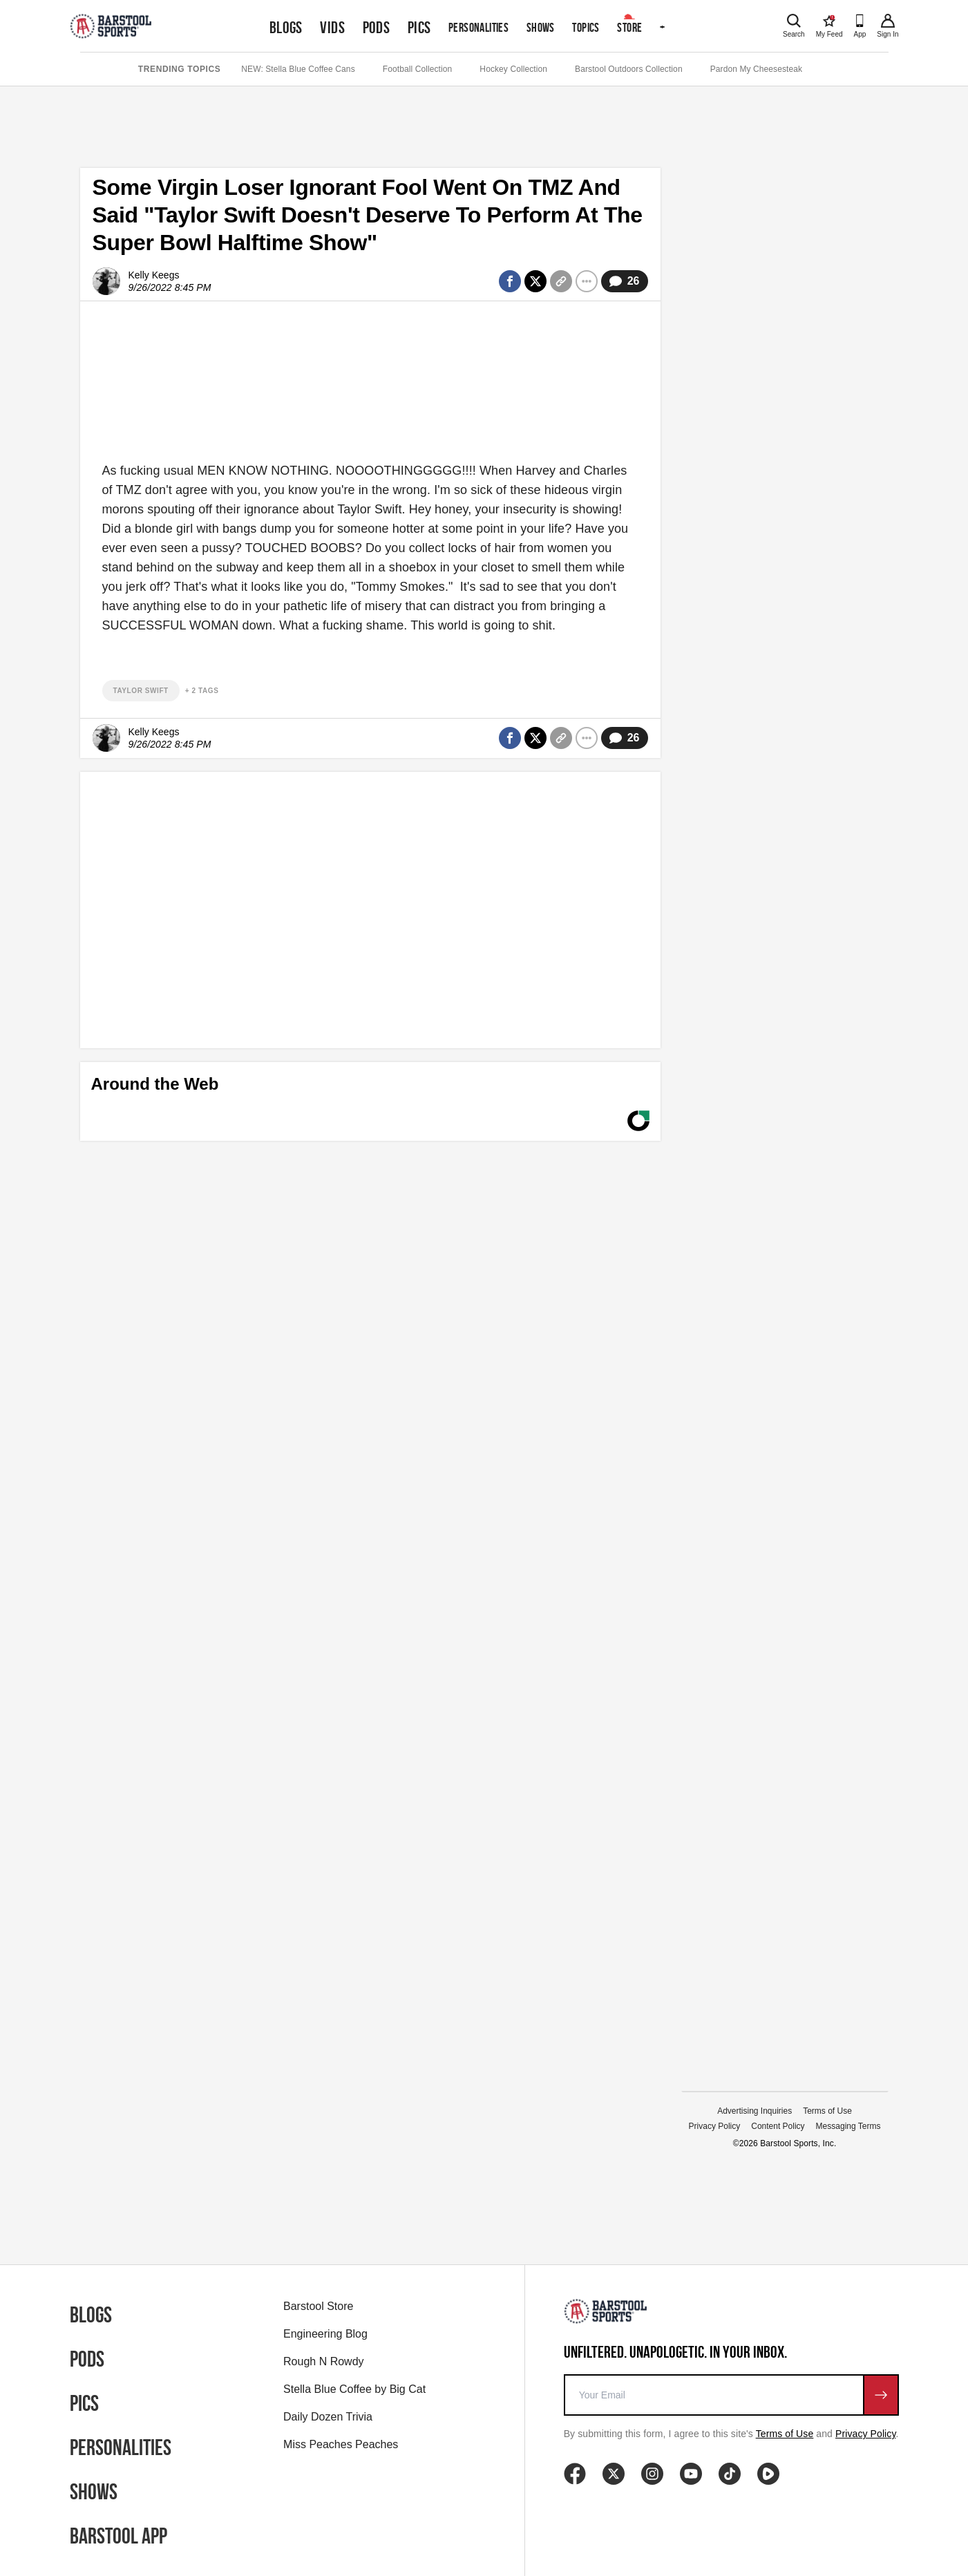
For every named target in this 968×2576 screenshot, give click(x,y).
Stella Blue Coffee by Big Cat (354, 2389)
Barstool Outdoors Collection (629, 69)
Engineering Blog (325, 2334)
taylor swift (141, 690)
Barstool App (118, 2535)
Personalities (478, 27)
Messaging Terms (848, 2126)
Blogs (286, 28)
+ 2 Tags (202, 690)
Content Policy (777, 2126)
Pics (419, 28)
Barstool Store (318, 2306)
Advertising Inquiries (754, 2111)
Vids (332, 28)
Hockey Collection (513, 69)
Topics (585, 27)
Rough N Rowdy (323, 2361)
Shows (540, 27)
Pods (376, 28)
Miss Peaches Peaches (340, 2444)
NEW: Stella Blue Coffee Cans (297, 69)
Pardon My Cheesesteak (756, 69)
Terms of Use (827, 2111)
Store (629, 27)
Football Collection (418, 69)
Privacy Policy (715, 2126)
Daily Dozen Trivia (327, 2417)
